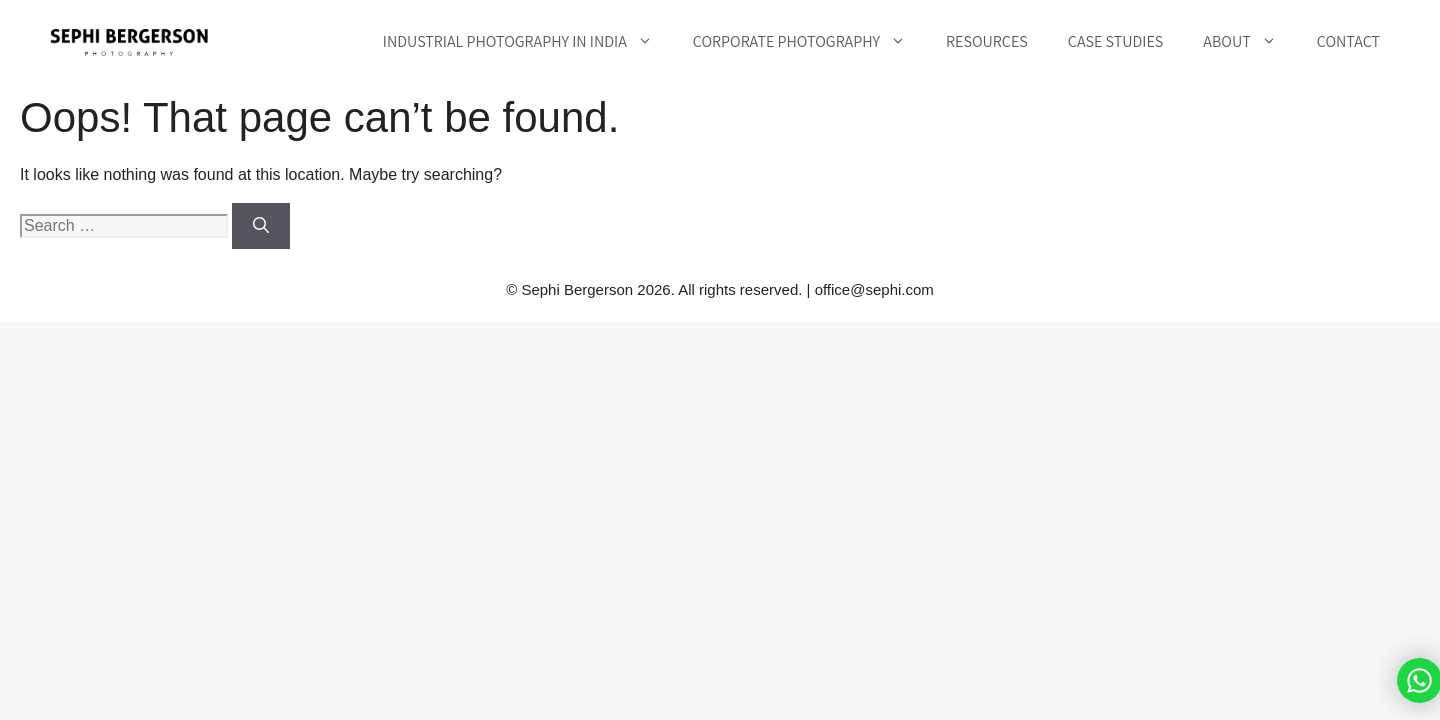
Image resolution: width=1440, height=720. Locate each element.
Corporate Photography (809, 42)
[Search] (261, 226)
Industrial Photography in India (528, 42)
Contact (1348, 41)
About (1249, 42)
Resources (987, 41)
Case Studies (1116, 41)
